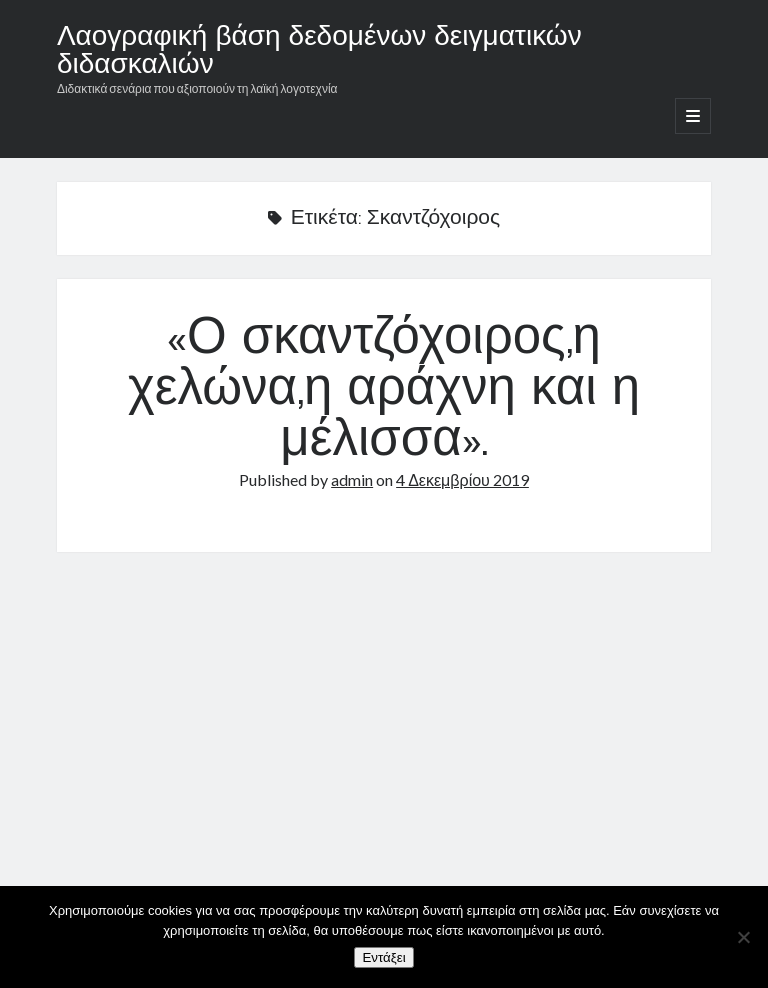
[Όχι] (743, 937)
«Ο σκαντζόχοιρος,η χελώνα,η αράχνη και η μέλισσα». (384, 391)
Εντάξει (383, 957)
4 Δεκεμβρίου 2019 (462, 479)
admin (352, 479)
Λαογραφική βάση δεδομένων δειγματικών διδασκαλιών (319, 52)
